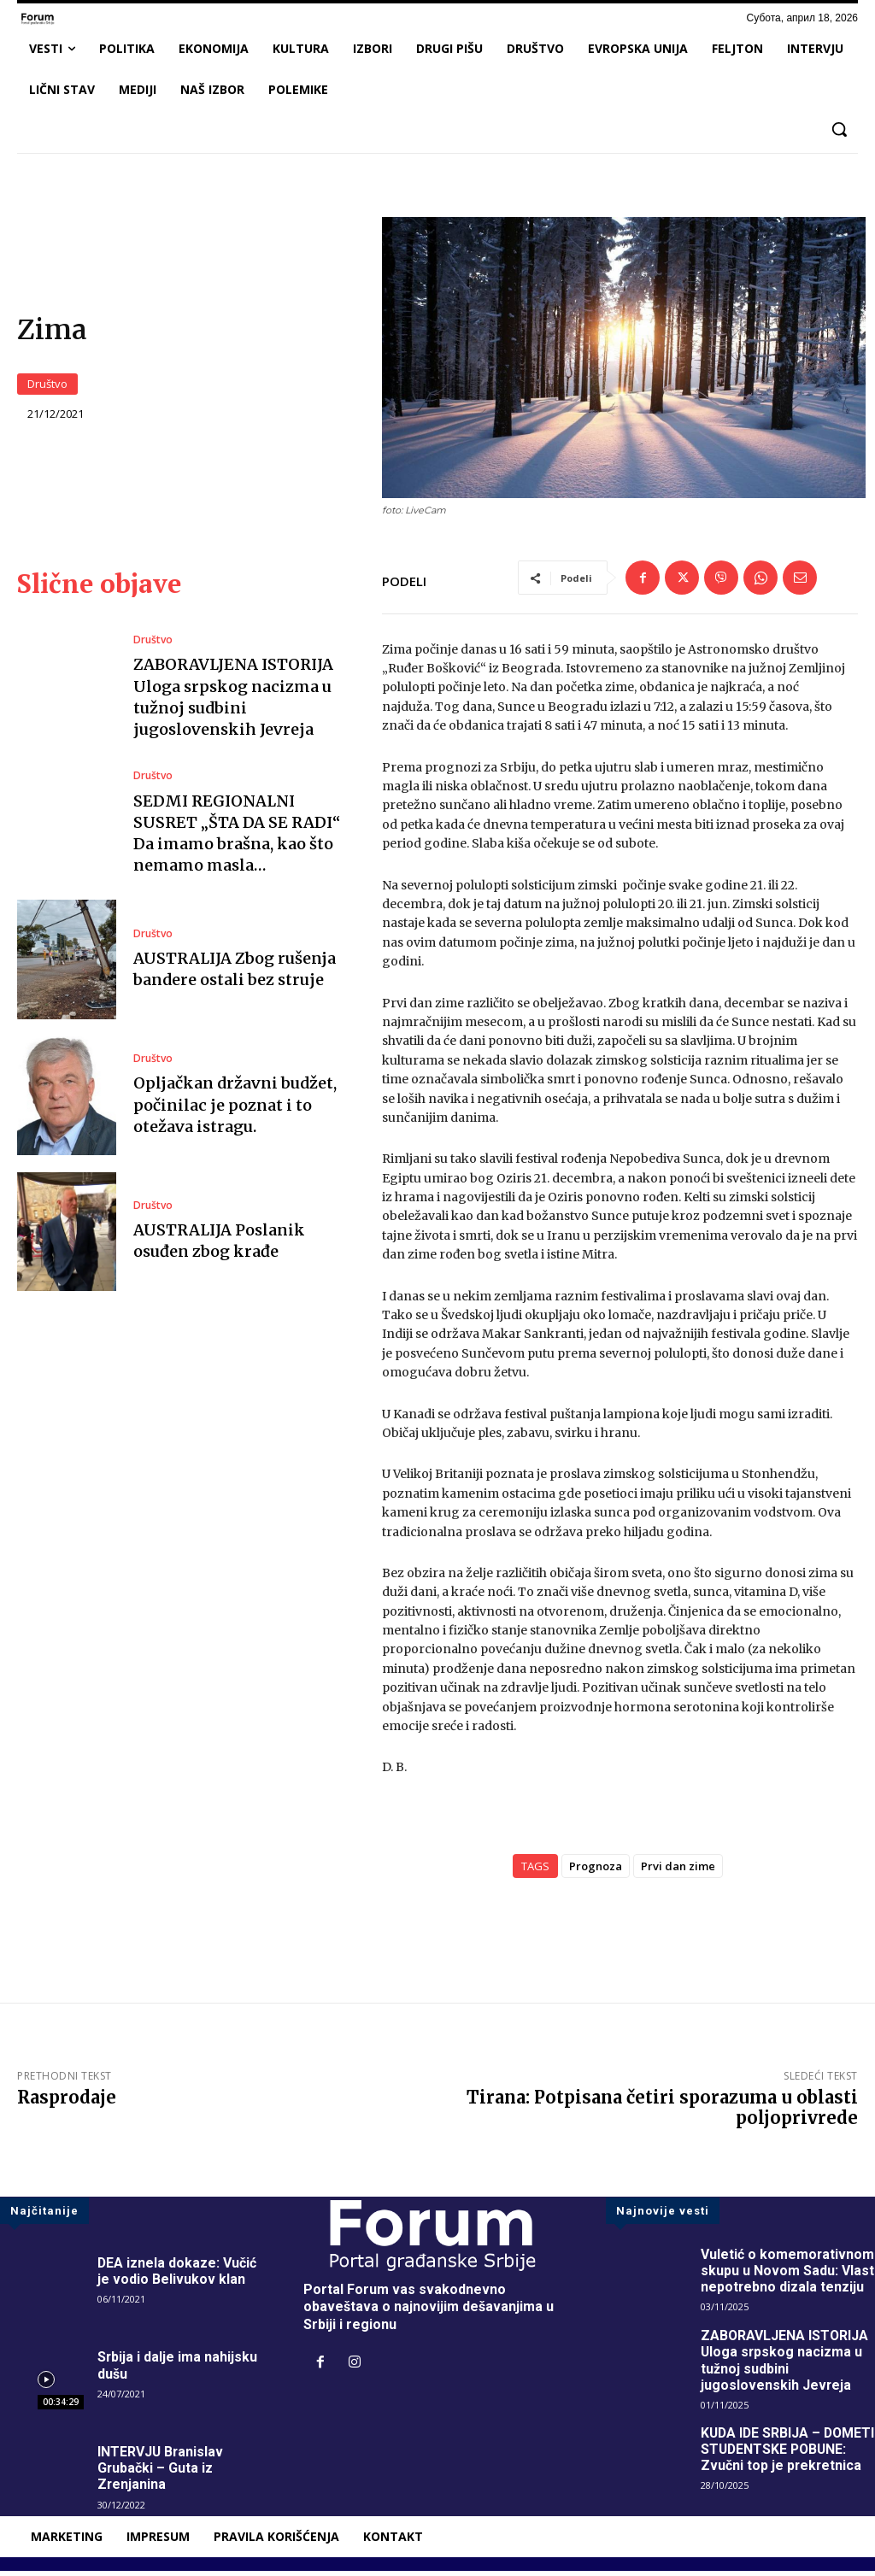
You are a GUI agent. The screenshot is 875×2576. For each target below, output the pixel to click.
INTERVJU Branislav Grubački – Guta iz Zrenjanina (161, 2473)
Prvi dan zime (678, 1871)
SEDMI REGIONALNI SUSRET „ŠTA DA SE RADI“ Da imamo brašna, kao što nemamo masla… (236, 838)
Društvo (47, 386)
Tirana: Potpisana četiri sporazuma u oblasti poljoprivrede (662, 2112)
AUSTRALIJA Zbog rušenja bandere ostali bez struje (234, 974)
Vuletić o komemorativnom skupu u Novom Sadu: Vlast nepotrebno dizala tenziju (788, 2275)
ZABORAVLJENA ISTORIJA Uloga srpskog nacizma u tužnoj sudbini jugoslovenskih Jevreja (785, 2365)
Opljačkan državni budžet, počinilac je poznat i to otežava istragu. (235, 1110)
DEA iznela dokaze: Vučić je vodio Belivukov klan (177, 2276)
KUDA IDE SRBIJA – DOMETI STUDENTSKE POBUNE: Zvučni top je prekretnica (773, 2463)
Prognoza (595, 1871)
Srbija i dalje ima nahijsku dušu (177, 2371)
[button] (839, 129)
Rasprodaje (66, 2102)
